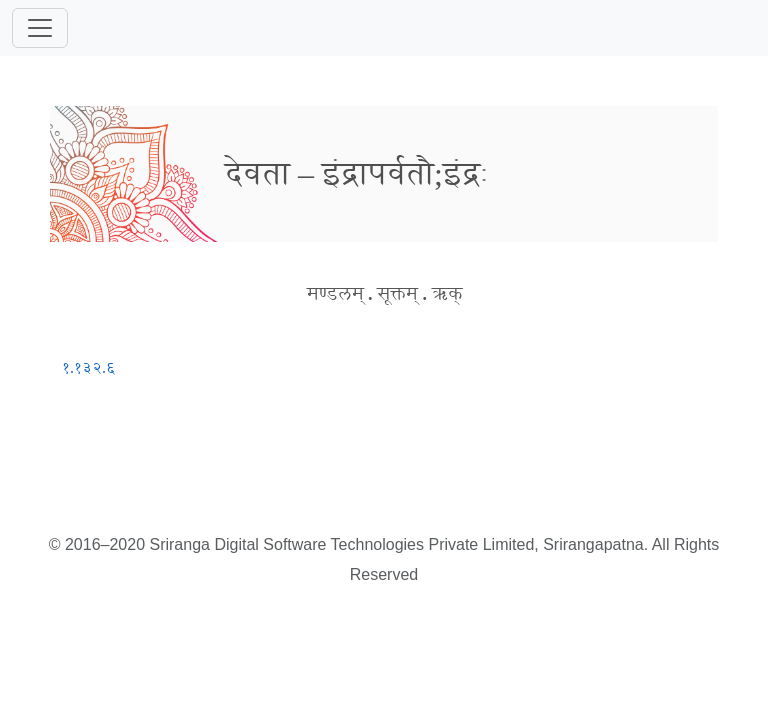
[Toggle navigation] (40, 28)
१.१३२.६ (88, 367)
